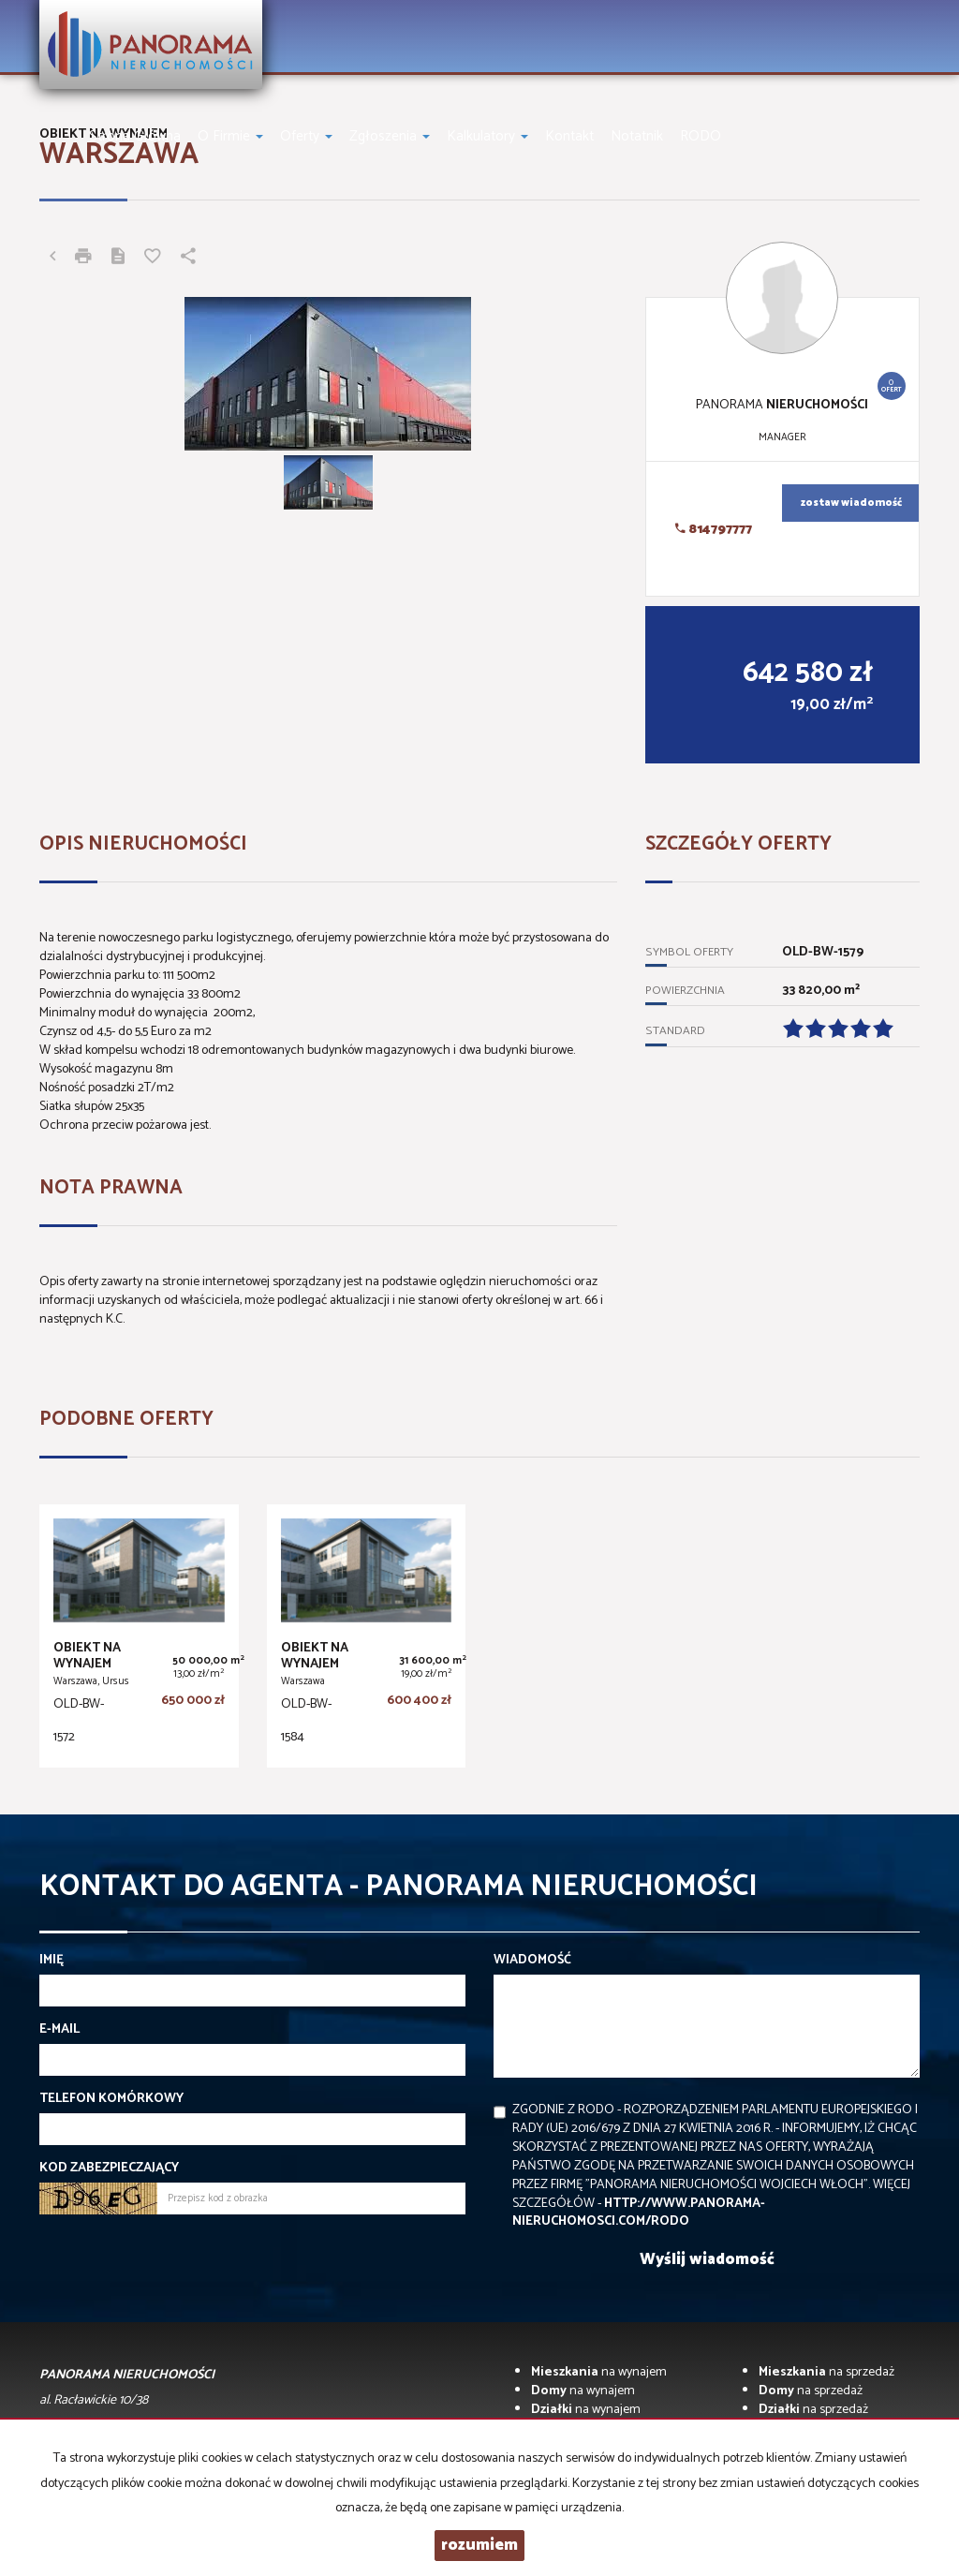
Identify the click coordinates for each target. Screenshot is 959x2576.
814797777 (713, 529)
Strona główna (135, 136)
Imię (51, 1960)
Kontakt (569, 136)
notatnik (637, 136)
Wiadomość (532, 1960)
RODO (700, 136)
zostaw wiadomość (851, 503)
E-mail (59, 2030)
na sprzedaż (826, 2372)
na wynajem (599, 2372)
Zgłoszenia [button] (389, 136)
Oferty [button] (306, 136)
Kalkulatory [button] (487, 136)
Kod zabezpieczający (109, 2168)
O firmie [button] (230, 136)
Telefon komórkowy (111, 2099)
